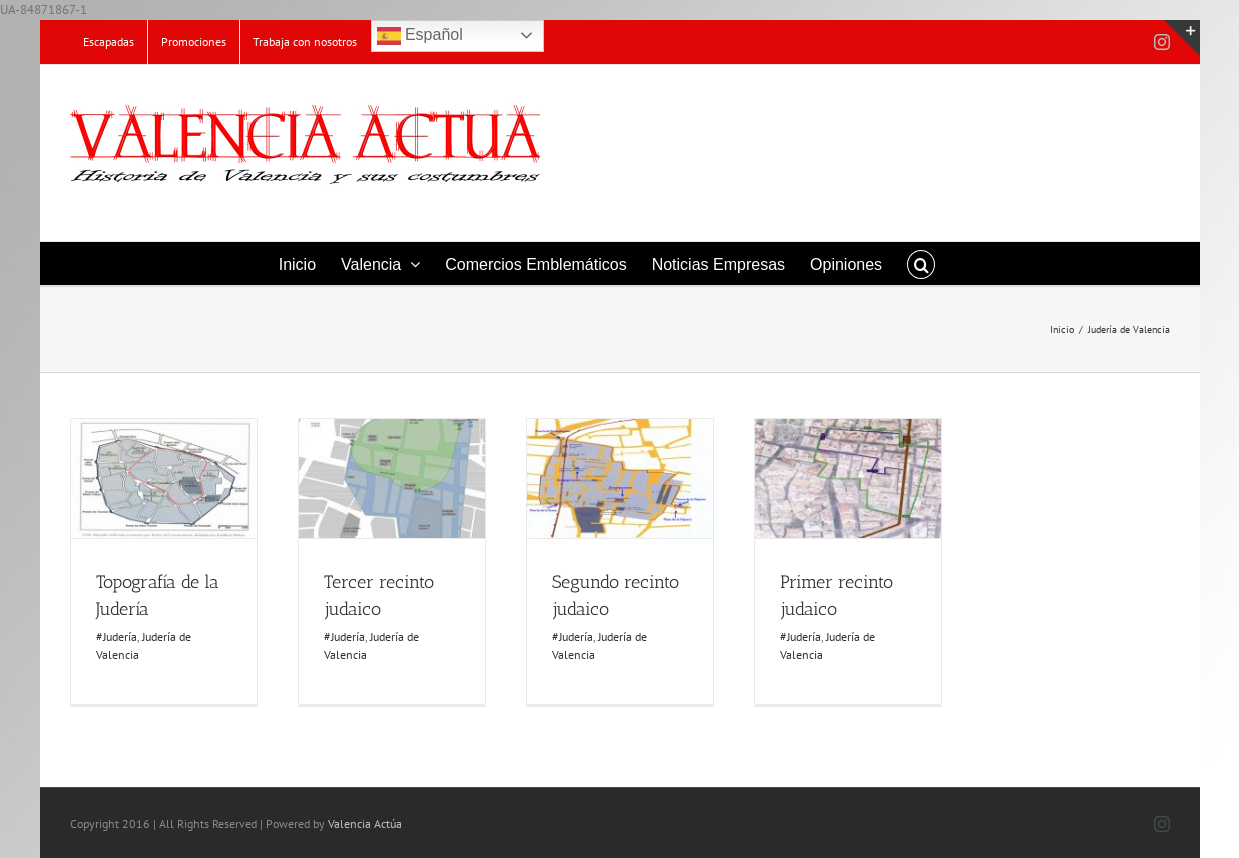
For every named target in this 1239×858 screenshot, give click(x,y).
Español (420, 36)
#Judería (116, 636)
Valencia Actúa (365, 823)
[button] (921, 263)
